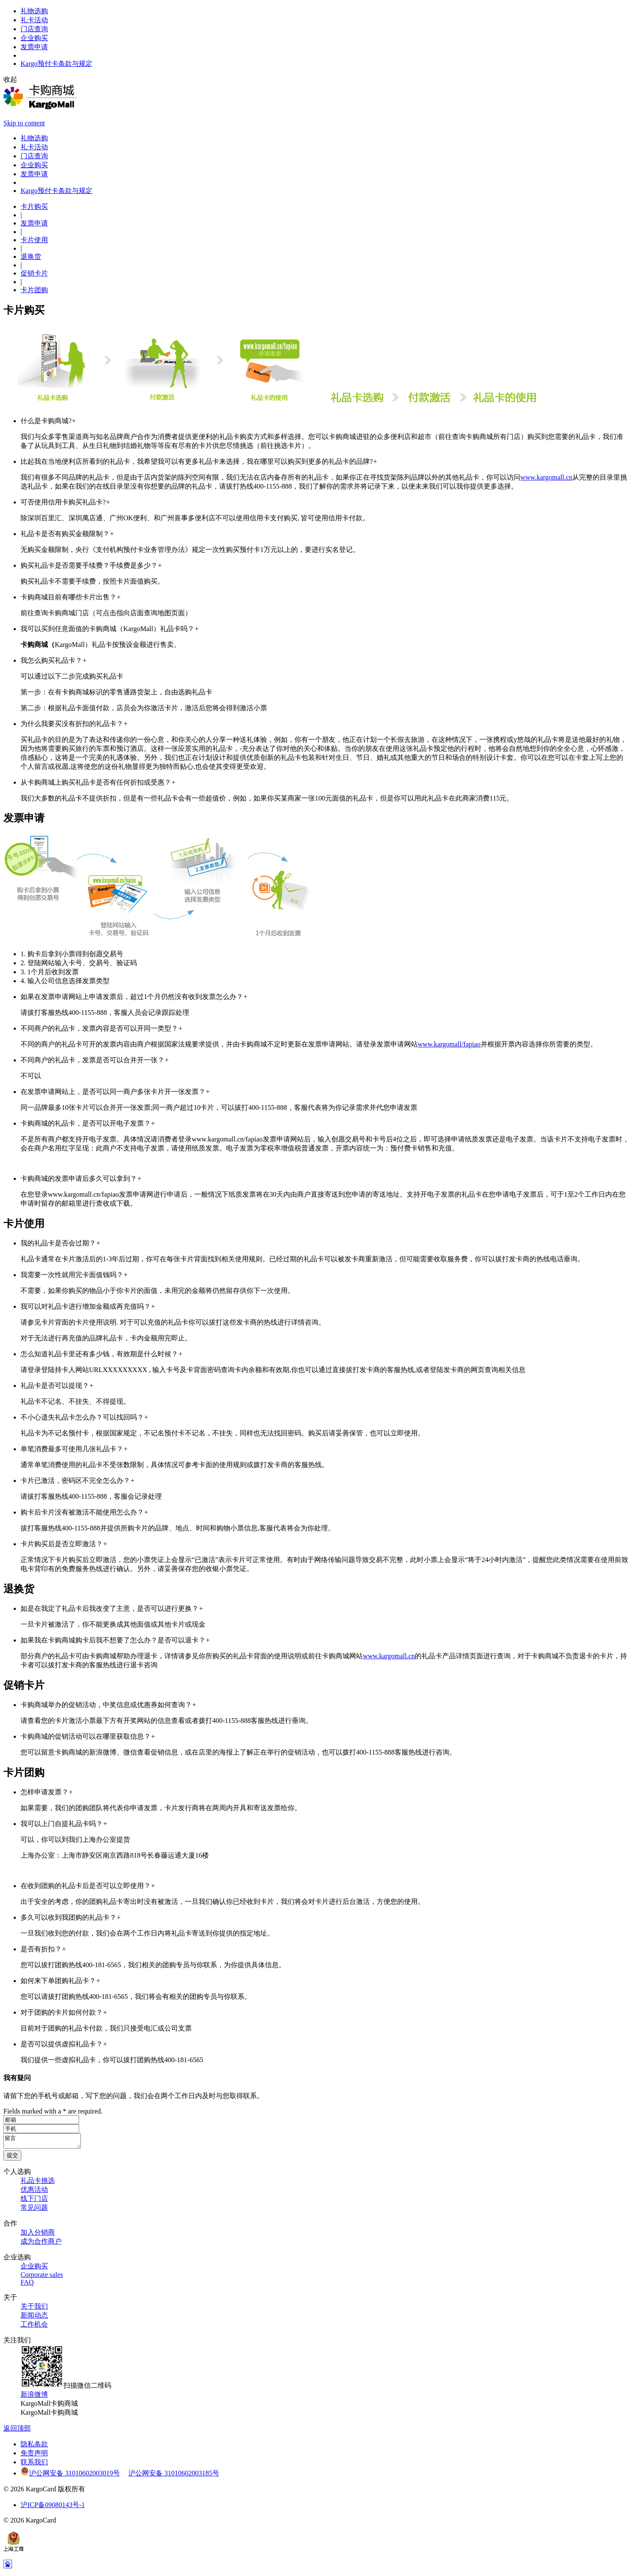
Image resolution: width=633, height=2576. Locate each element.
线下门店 (34, 2201)
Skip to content (24, 123)
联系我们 (34, 2464)
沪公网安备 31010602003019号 (74, 2475)
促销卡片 (34, 273)
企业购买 (34, 2268)
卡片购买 (34, 206)
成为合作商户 (41, 2243)
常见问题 (34, 2210)
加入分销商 (38, 2234)
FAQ (27, 2284)
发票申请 (34, 223)
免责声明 (34, 2455)
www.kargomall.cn (546, 477)
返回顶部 (17, 2430)
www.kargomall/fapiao (449, 1044)
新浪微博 (34, 2397)
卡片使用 (34, 239)
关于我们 (34, 2308)
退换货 (31, 256)
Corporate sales (42, 2277)
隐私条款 (34, 2446)
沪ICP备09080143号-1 (53, 2507)
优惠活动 (34, 2192)
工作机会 (34, 2326)
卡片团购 (34, 289)
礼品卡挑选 (38, 2183)
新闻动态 (34, 2317)
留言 (46, 2142)
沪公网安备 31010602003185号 (173, 2475)
